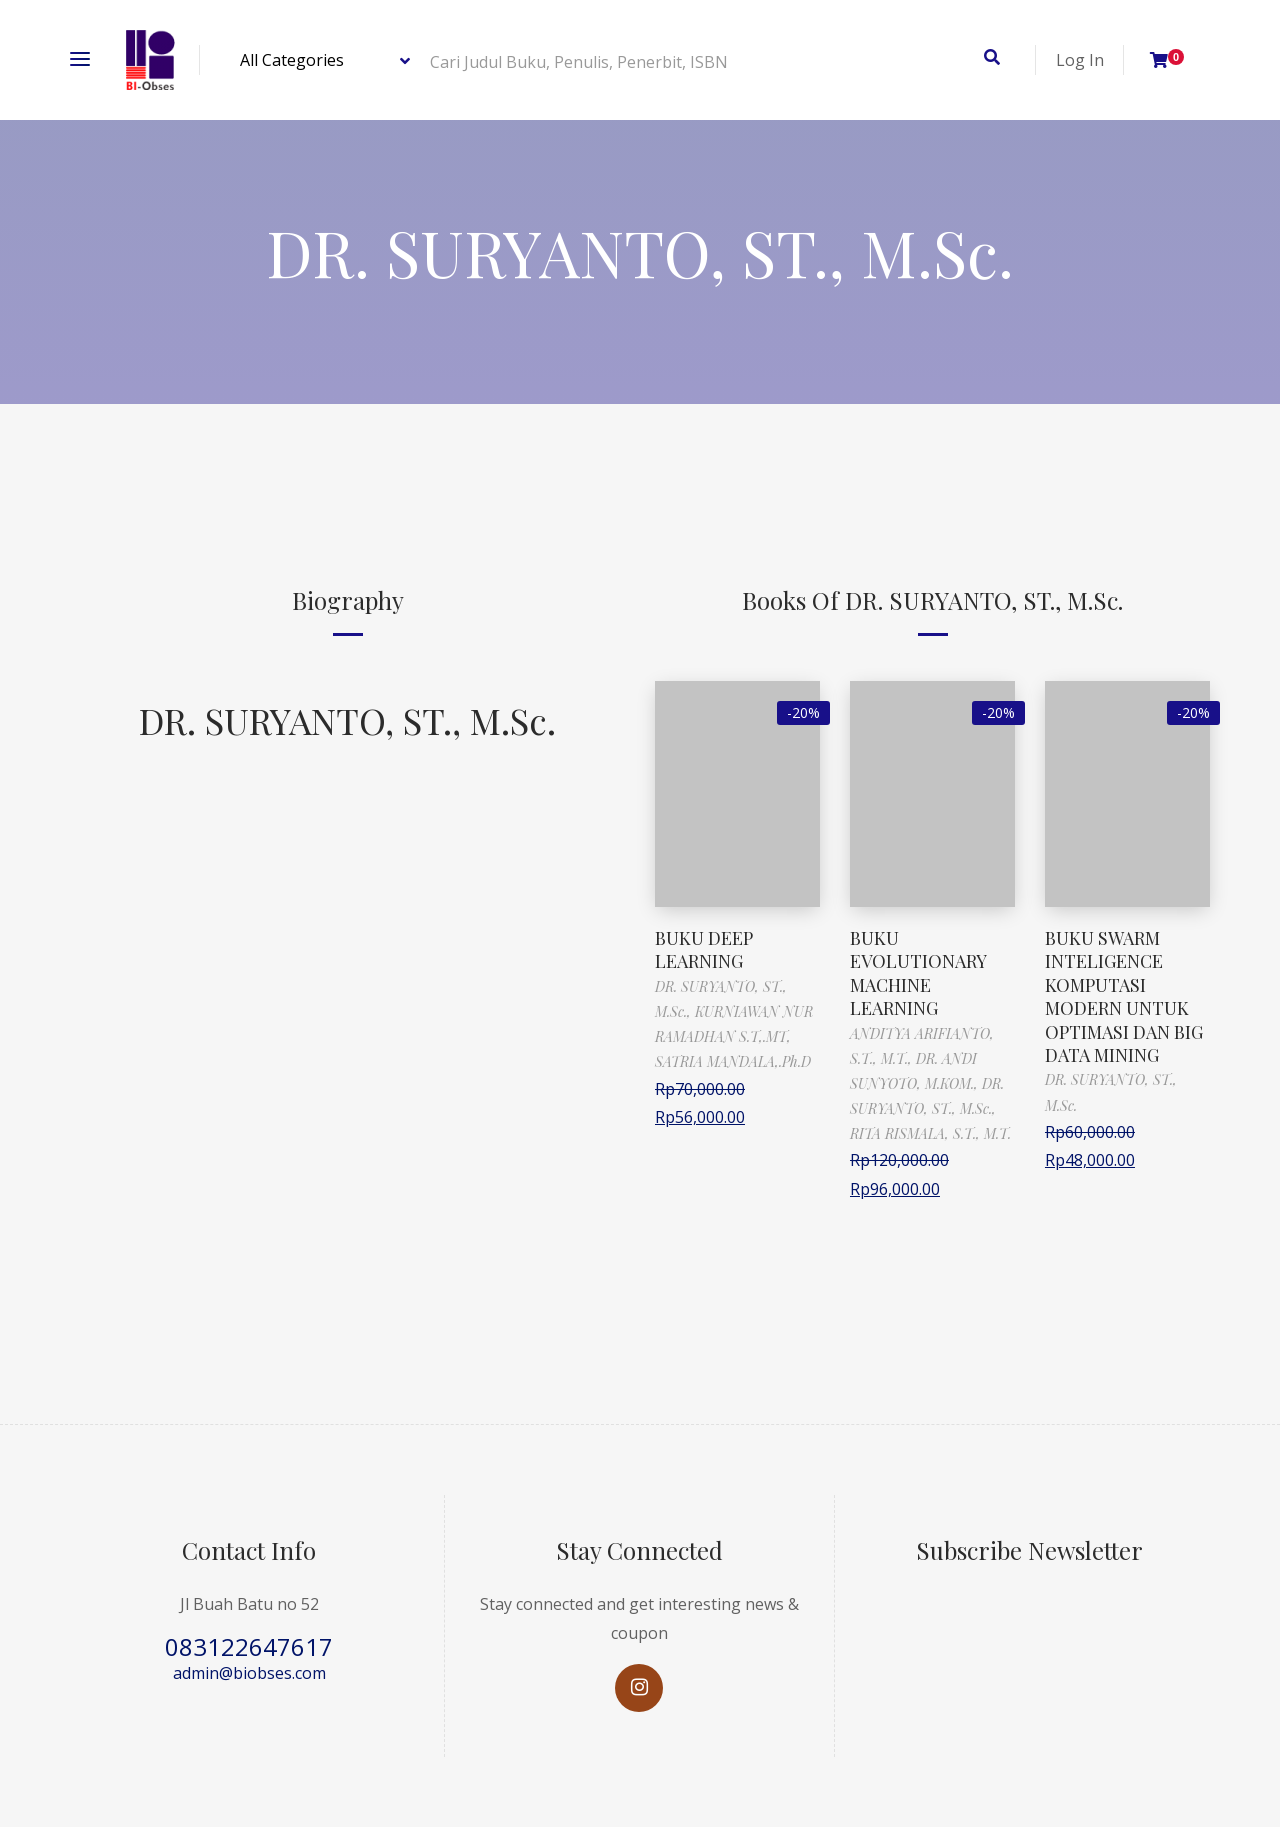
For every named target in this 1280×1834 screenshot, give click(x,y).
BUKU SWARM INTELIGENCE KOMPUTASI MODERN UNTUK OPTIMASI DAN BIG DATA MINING (1124, 996)
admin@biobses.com (249, 1673)
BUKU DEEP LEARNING (704, 949)
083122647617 (249, 1646)
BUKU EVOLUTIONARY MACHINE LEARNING (918, 973)
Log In (1080, 60)
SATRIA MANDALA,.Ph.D (733, 1061)
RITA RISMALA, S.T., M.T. (930, 1133)
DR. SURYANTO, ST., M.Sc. (347, 720)
